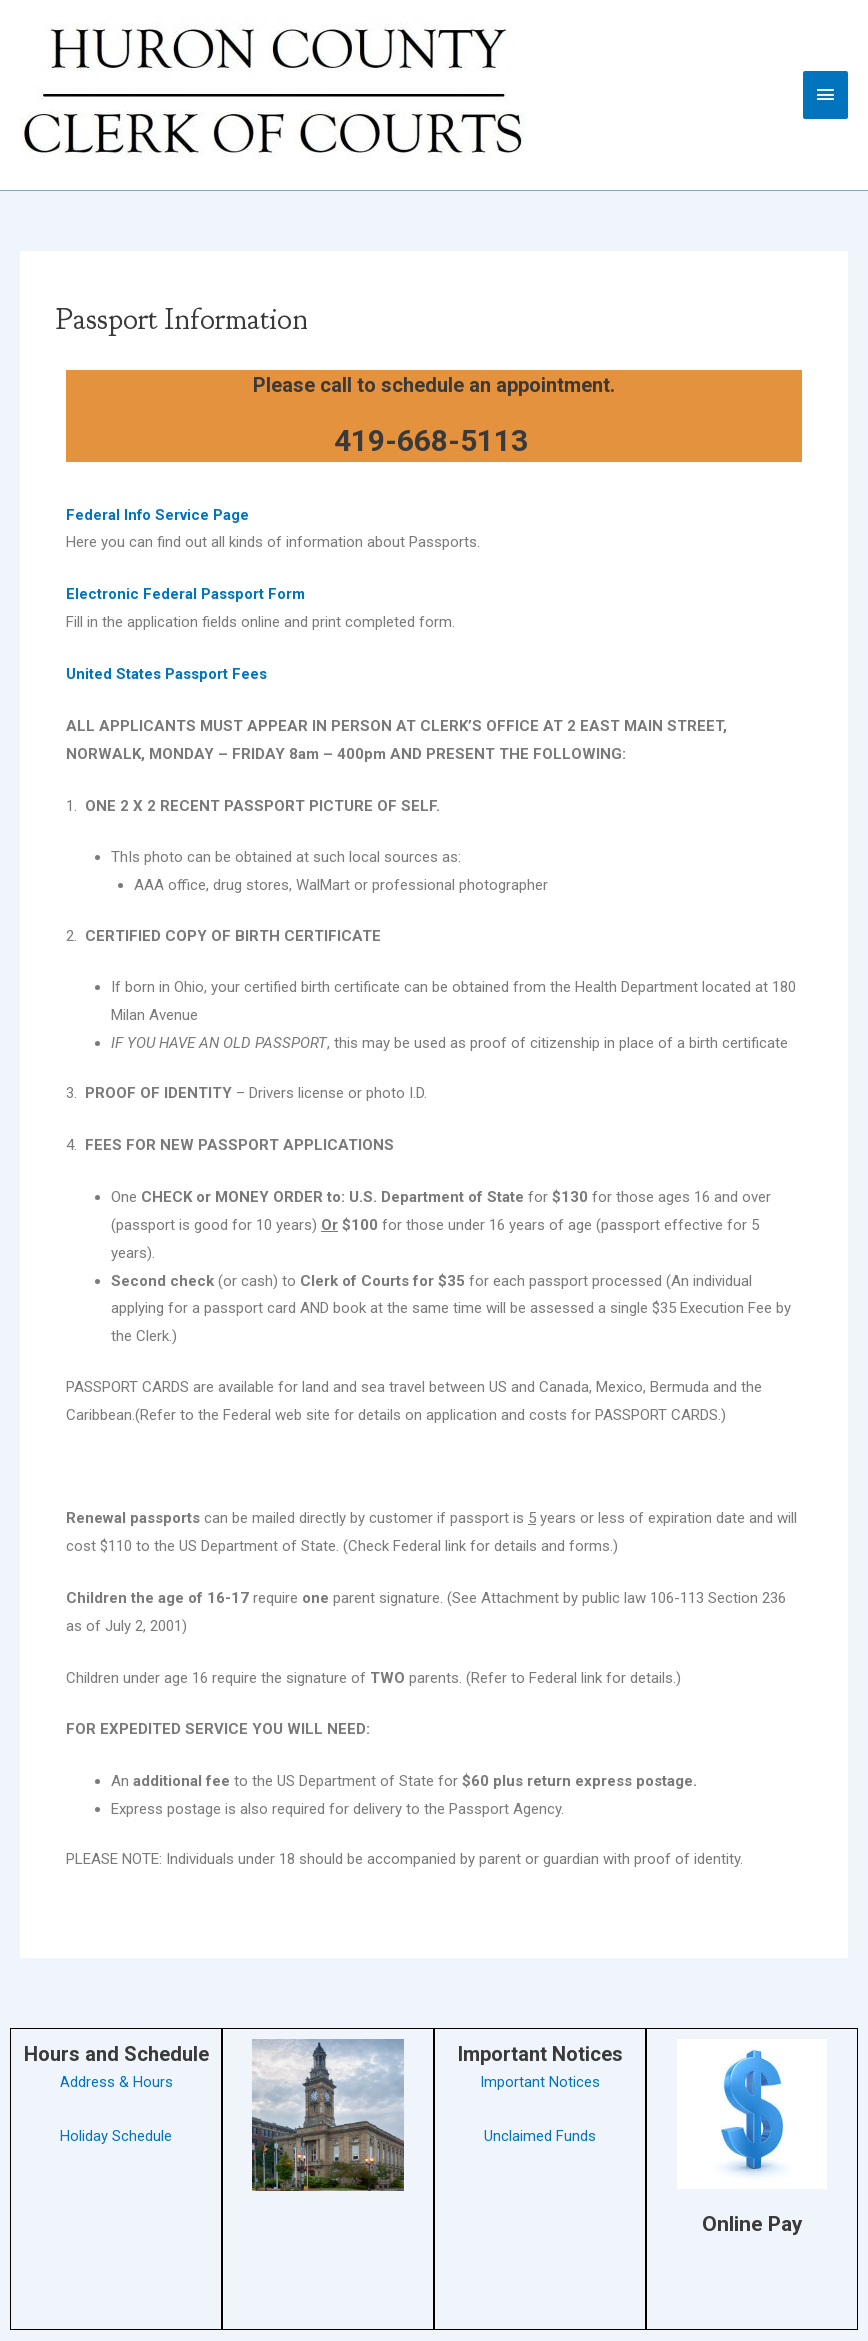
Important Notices (540, 2082)
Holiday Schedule (116, 2136)
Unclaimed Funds (540, 2136)
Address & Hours (116, 2082)
